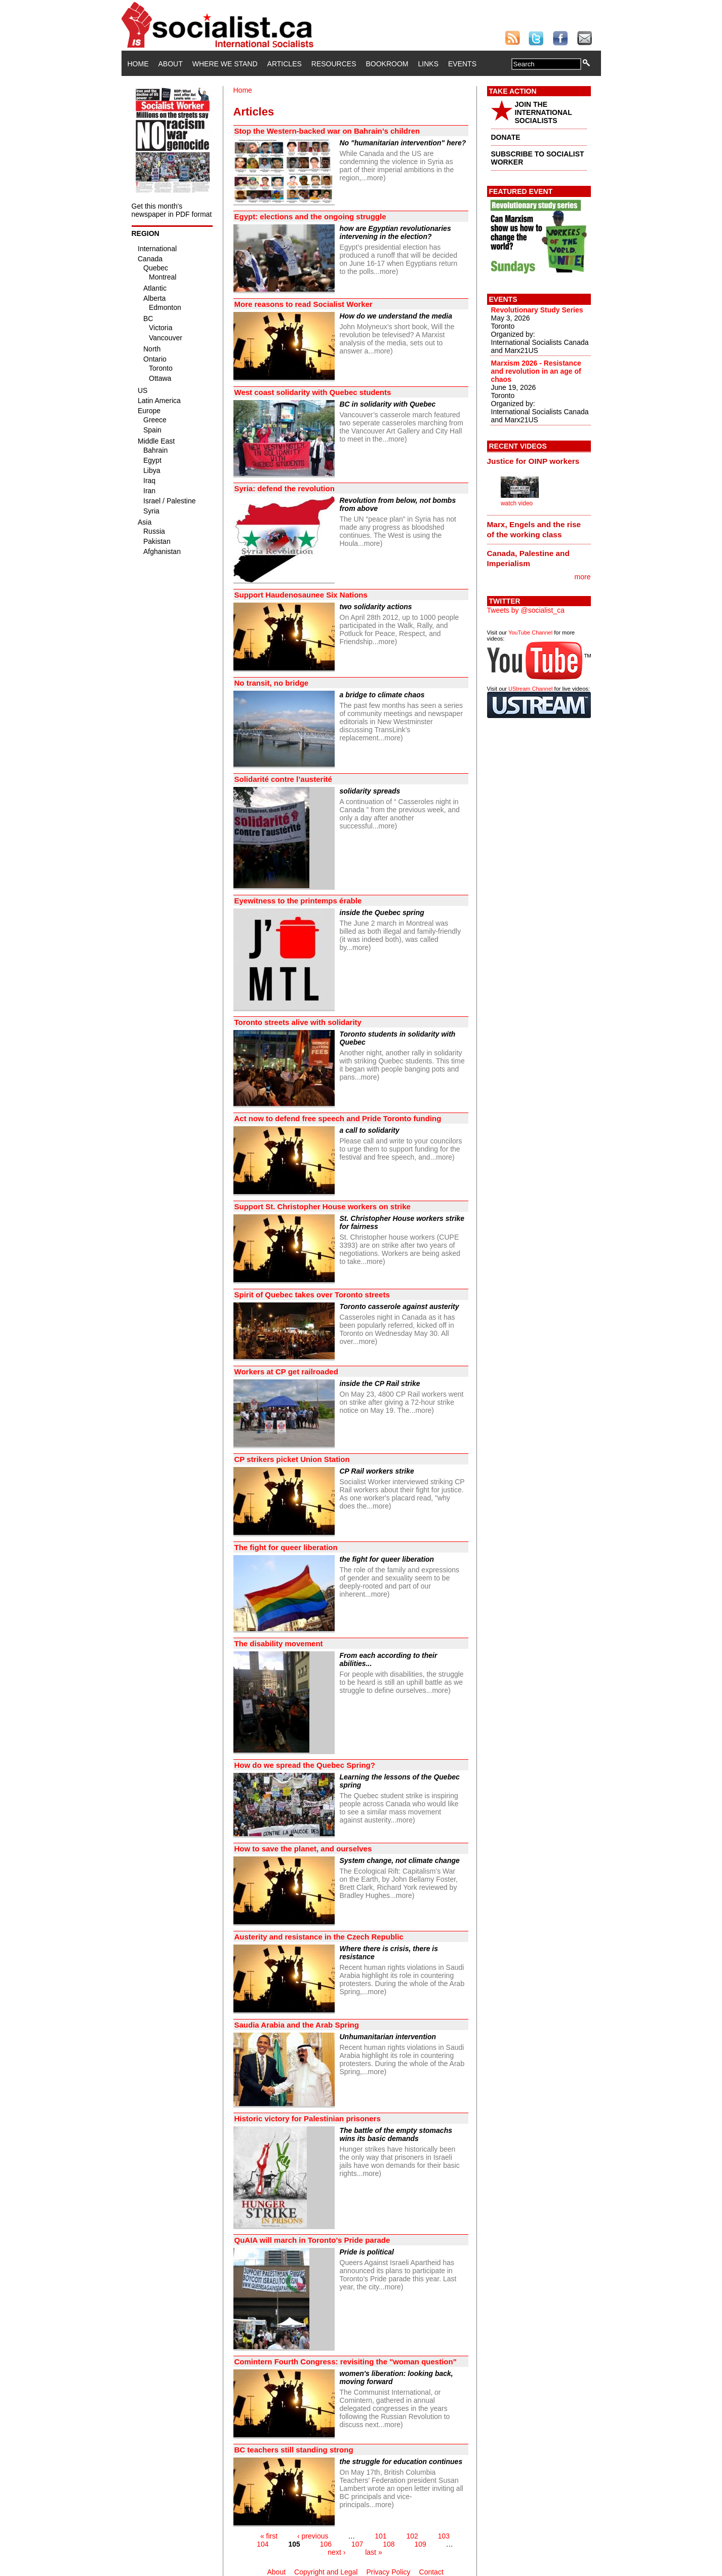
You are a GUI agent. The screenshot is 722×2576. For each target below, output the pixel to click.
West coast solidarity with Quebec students (312, 392)
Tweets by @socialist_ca (526, 610)
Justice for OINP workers (533, 461)
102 (412, 2536)
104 (262, 2544)
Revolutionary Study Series (537, 310)
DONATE (505, 137)
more (583, 577)
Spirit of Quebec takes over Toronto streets (312, 1294)
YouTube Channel (530, 632)
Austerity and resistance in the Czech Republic (319, 1936)
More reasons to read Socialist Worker (303, 304)
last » (373, 2552)
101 (380, 2536)
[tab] (539, 461)
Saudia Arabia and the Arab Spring (296, 2024)
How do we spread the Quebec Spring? (304, 1765)
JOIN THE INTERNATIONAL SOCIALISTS (543, 112)
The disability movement (278, 1643)
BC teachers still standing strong (293, 2449)
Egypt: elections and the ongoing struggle (310, 216)
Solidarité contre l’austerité (283, 779)
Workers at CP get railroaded (286, 1371)
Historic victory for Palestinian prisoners (307, 2118)
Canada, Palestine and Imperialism (528, 558)
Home (138, 64)
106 (326, 2544)
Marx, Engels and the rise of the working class (534, 529)
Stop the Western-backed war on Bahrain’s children (327, 131)
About (170, 64)
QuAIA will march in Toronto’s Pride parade (312, 2240)
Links (428, 64)
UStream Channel (530, 689)
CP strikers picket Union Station (292, 1459)
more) (376, 178)
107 (357, 2544)
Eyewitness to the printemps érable (298, 900)
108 (388, 2544)
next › (336, 2552)
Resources (333, 64)
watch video (517, 503)
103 (444, 2536)
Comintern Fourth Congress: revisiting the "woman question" (345, 2361)
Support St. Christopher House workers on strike (322, 1206)
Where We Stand (225, 64)
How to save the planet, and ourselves (303, 1848)
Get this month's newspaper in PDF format (172, 210)
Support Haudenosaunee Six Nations (301, 594)
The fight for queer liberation (286, 1547)
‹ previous (312, 2536)
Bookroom (387, 64)
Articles (284, 64)
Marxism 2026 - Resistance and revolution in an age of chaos (536, 371)
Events (462, 64)
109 (420, 2544)
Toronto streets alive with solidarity (298, 1022)
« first (268, 2536)
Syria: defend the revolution (284, 488)
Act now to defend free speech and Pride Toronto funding (338, 1118)
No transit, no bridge (271, 683)
